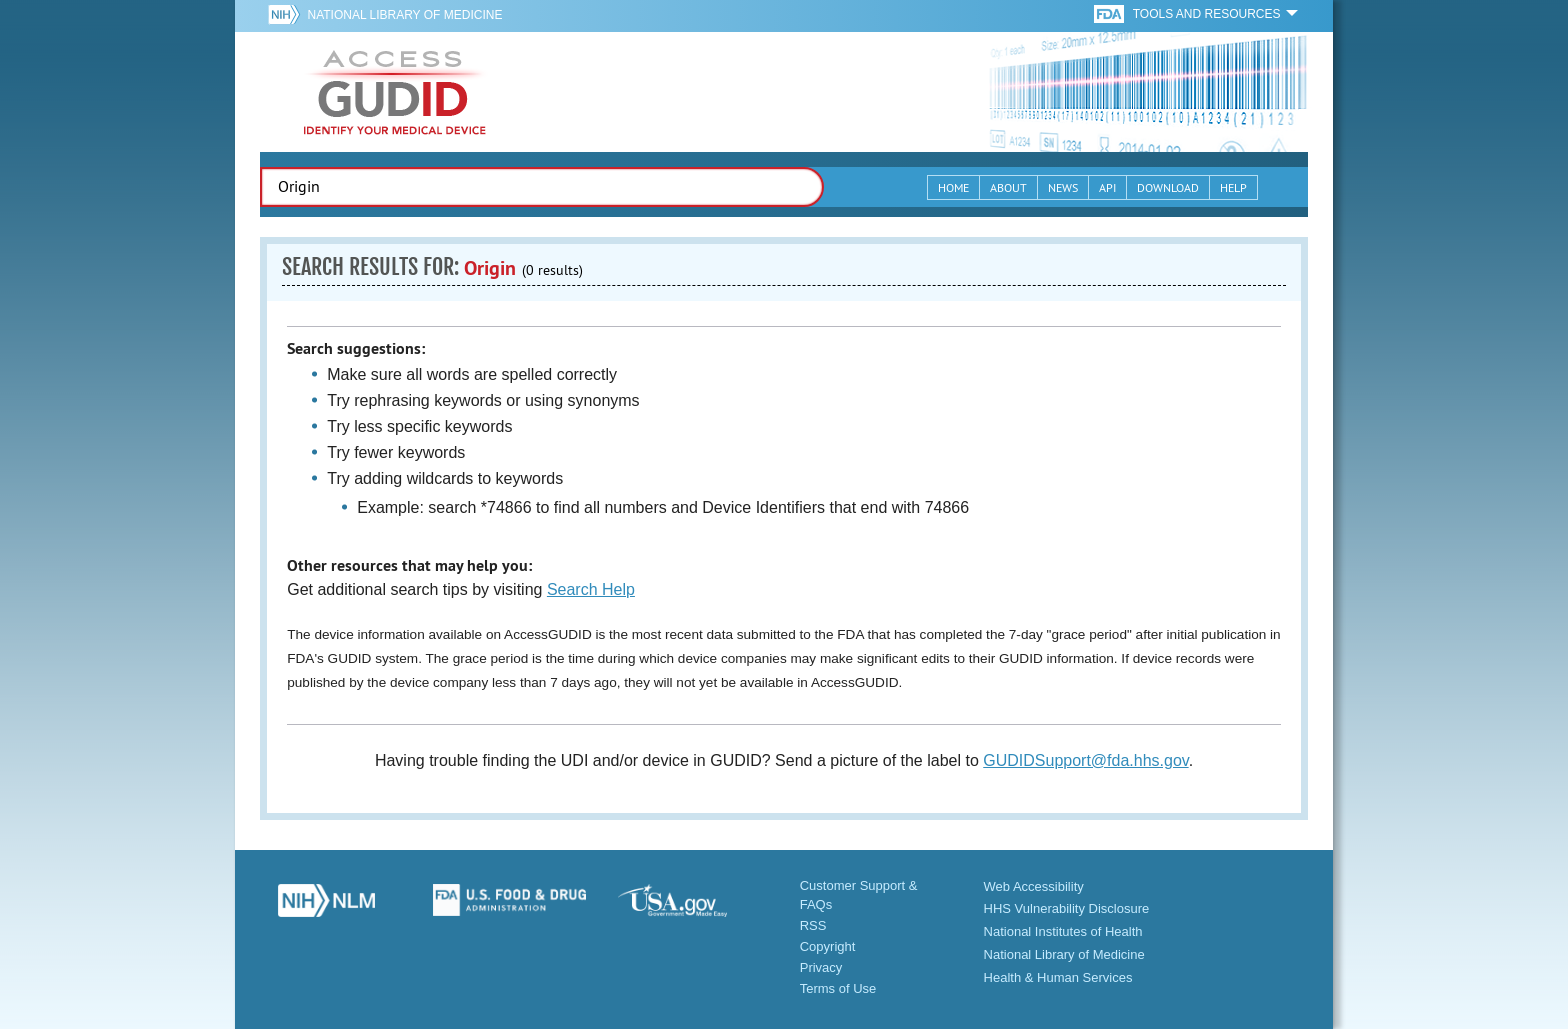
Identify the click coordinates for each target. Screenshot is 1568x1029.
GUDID (395, 92)
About (1008, 187)
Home (953, 187)
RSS (813, 925)
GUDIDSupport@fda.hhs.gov (1085, 760)
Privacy (821, 967)
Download (1168, 187)
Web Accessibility (1034, 886)
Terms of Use (838, 988)
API (1107, 187)
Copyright (828, 946)
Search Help (591, 589)
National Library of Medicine (404, 15)
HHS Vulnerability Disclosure (1067, 908)
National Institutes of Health (1063, 931)
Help (1233, 187)
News (1063, 187)
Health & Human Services (1058, 977)
